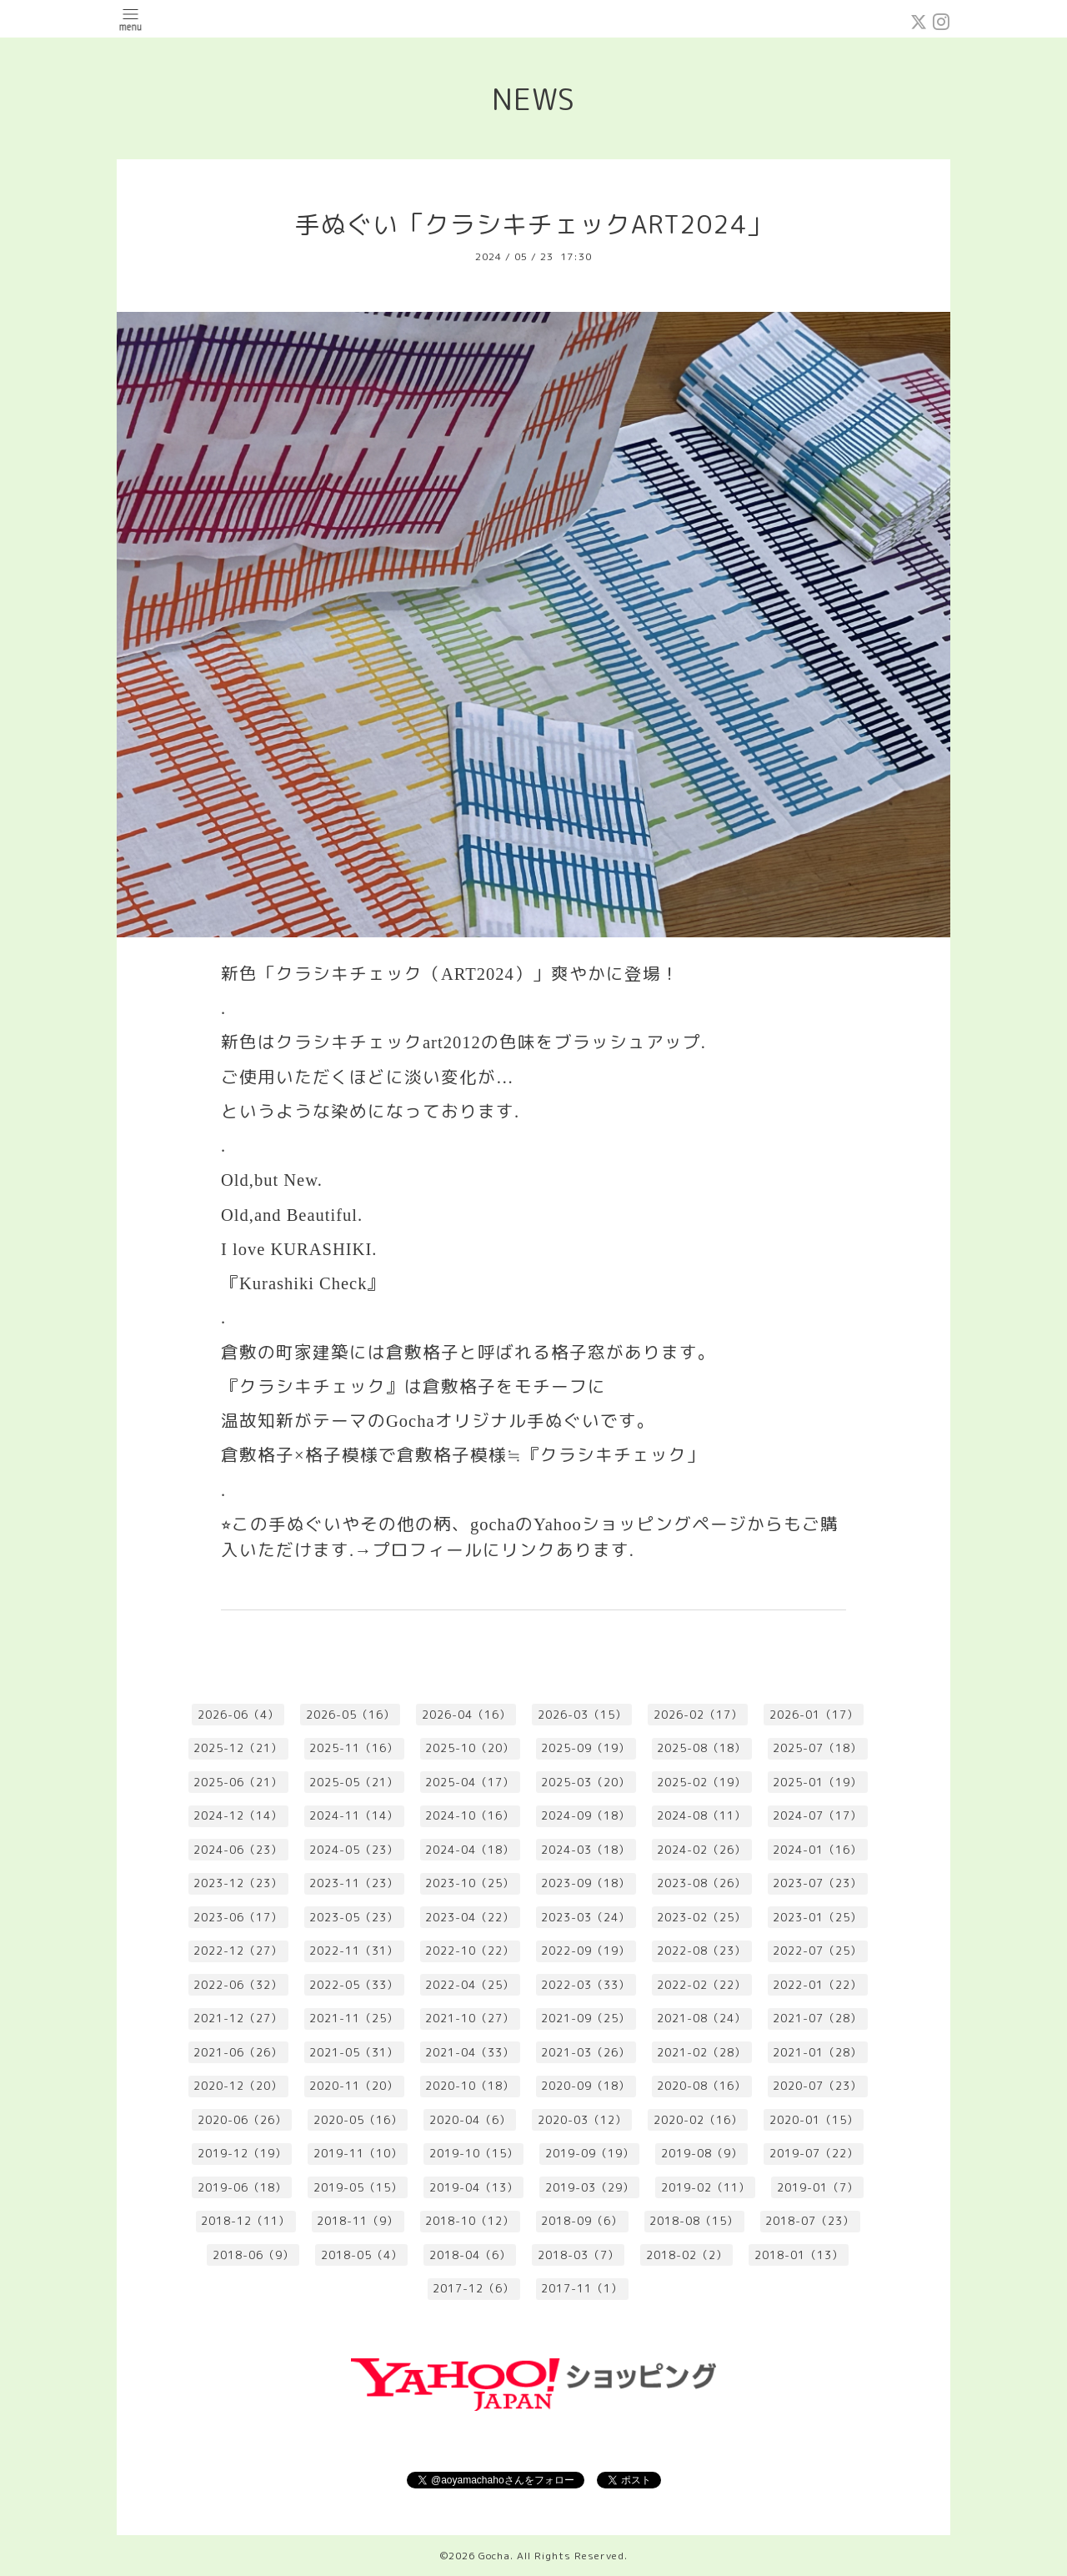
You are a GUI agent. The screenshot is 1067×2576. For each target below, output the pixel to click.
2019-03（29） (589, 2187)
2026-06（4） (238, 1714)
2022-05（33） (353, 1984)
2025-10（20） (469, 1747)
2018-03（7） (578, 2254)
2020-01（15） (814, 2119)
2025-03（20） (585, 1782)
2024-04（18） (469, 1849)
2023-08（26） (701, 1883)
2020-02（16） (698, 2119)
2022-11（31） (353, 1950)
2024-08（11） (701, 1815)
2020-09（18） (585, 2085)
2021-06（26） (238, 2052)
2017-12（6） (473, 2288)
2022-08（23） (701, 1950)
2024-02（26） (701, 1849)
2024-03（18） (585, 1849)
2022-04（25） (469, 1984)
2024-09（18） (585, 1815)
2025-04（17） (469, 1782)
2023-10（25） (469, 1883)
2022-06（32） (238, 1984)
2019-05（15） (358, 2187)
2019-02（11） (705, 2187)
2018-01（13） (799, 2254)
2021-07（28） (817, 2018)
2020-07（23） (817, 2085)
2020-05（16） (358, 2119)
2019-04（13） (473, 2187)
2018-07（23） (809, 2220)
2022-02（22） (701, 1984)
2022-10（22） (469, 1950)
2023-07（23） (817, 1883)
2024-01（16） (817, 1849)
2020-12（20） (238, 2085)
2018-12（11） (245, 2220)
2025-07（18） (817, 1747)
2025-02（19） (701, 1782)
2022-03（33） (585, 1984)
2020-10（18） (469, 2085)
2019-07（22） (814, 2153)
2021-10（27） (469, 2018)
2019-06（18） (242, 2187)
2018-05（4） (362, 2254)
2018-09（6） (582, 2220)
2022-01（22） (817, 1984)
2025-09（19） (585, 1747)
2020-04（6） (470, 2119)
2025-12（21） (238, 1747)
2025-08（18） (701, 1747)
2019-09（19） (589, 2153)
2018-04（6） (470, 2254)
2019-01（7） (818, 2187)
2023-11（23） (353, 1883)
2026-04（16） (466, 1714)
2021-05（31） (353, 2052)
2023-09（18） (585, 1883)
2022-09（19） (585, 1950)
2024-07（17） (817, 1815)
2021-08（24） (701, 2018)
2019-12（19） (242, 2153)
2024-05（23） (353, 1849)
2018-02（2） (687, 2254)
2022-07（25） (817, 1950)
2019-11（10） (358, 2153)
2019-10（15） (473, 2153)
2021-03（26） (585, 2052)
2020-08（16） (701, 2085)
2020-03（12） (582, 2119)
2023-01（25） (817, 1917)
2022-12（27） (238, 1950)
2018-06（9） (253, 2254)
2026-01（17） (814, 1714)
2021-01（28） (817, 2052)
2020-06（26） (242, 2119)
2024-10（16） (469, 1815)
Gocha (494, 2555)
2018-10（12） (469, 2220)
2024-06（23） (238, 1849)
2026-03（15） (582, 1714)
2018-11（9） (357, 2220)
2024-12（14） (238, 1815)
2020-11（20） (353, 2085)
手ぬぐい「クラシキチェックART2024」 (534, 224)
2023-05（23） (353, 1917)
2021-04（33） (469, 2052)
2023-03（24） (585, 1917)
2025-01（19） (817, 1782)
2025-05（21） (353, 1782)
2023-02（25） (701, 1917)
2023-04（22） (469, 1917)
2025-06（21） (238, 1782)
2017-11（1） (582, 2288)
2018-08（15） (694, 2220)
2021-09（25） (585, 2018)
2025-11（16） (353, 1747)
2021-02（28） (701, 2052)
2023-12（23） (238, 1883)
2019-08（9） (702, 2153)
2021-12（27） (238, 2018)
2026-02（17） (698, 1714)
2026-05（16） (350, 1714)
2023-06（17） (238, 1917)
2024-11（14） (353, 1815)
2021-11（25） (353, 2018)
